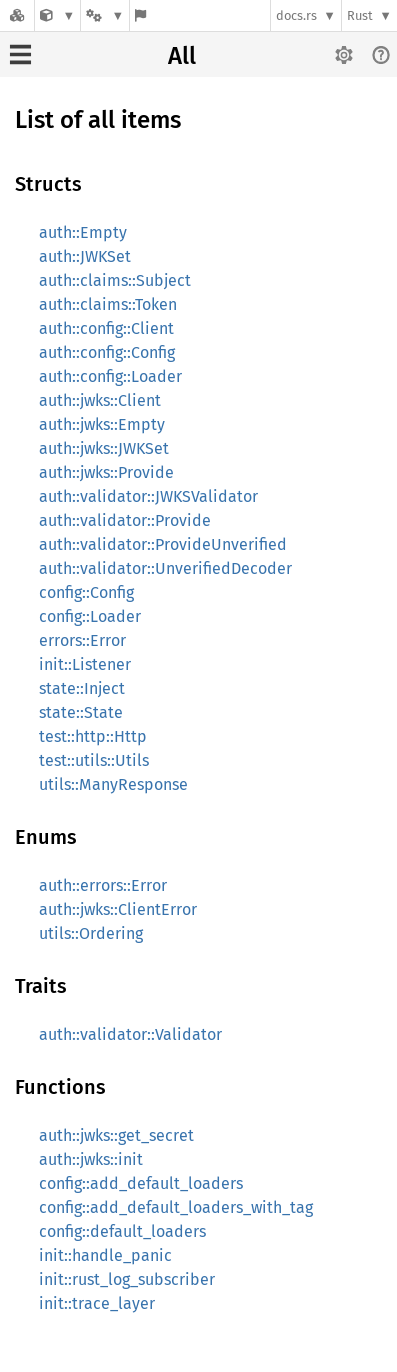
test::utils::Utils (94, 760)
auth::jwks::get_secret (116, 1135)
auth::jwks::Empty (102, 424)
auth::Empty (83, 232)
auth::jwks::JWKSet (104, 448)
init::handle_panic (105, 1255)
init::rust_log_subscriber (127, 1279)
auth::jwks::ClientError (118, 909)
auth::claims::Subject (115, 280)
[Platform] (105, 15)
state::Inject (82, 688)
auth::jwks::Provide (106, 472)
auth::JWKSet (85, 256)
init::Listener (85, 664)
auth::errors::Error (103, 885)
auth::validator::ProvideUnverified (163, 544)
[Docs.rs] (17, 15)
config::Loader (90, 616)
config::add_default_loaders (141, 1183)
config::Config (86, 592)
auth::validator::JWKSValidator (148, 496)
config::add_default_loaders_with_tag (176, 1207)
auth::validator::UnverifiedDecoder (165, 568)
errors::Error (82, 640)
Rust (360, 15)
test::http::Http (93, 736)
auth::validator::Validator (130, 1034)
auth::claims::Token (108, 304)
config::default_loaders (122, 1231)
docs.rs (296, 15)
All (182, 56)
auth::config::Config (107, 352)
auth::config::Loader (110, 376)
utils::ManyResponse (113, 784)
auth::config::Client (106, 328)
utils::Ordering (91, 933)
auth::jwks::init (91, 1159)
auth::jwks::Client (100, 400)
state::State (81, 712)
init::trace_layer (97, 1303)
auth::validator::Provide (125, 520)
